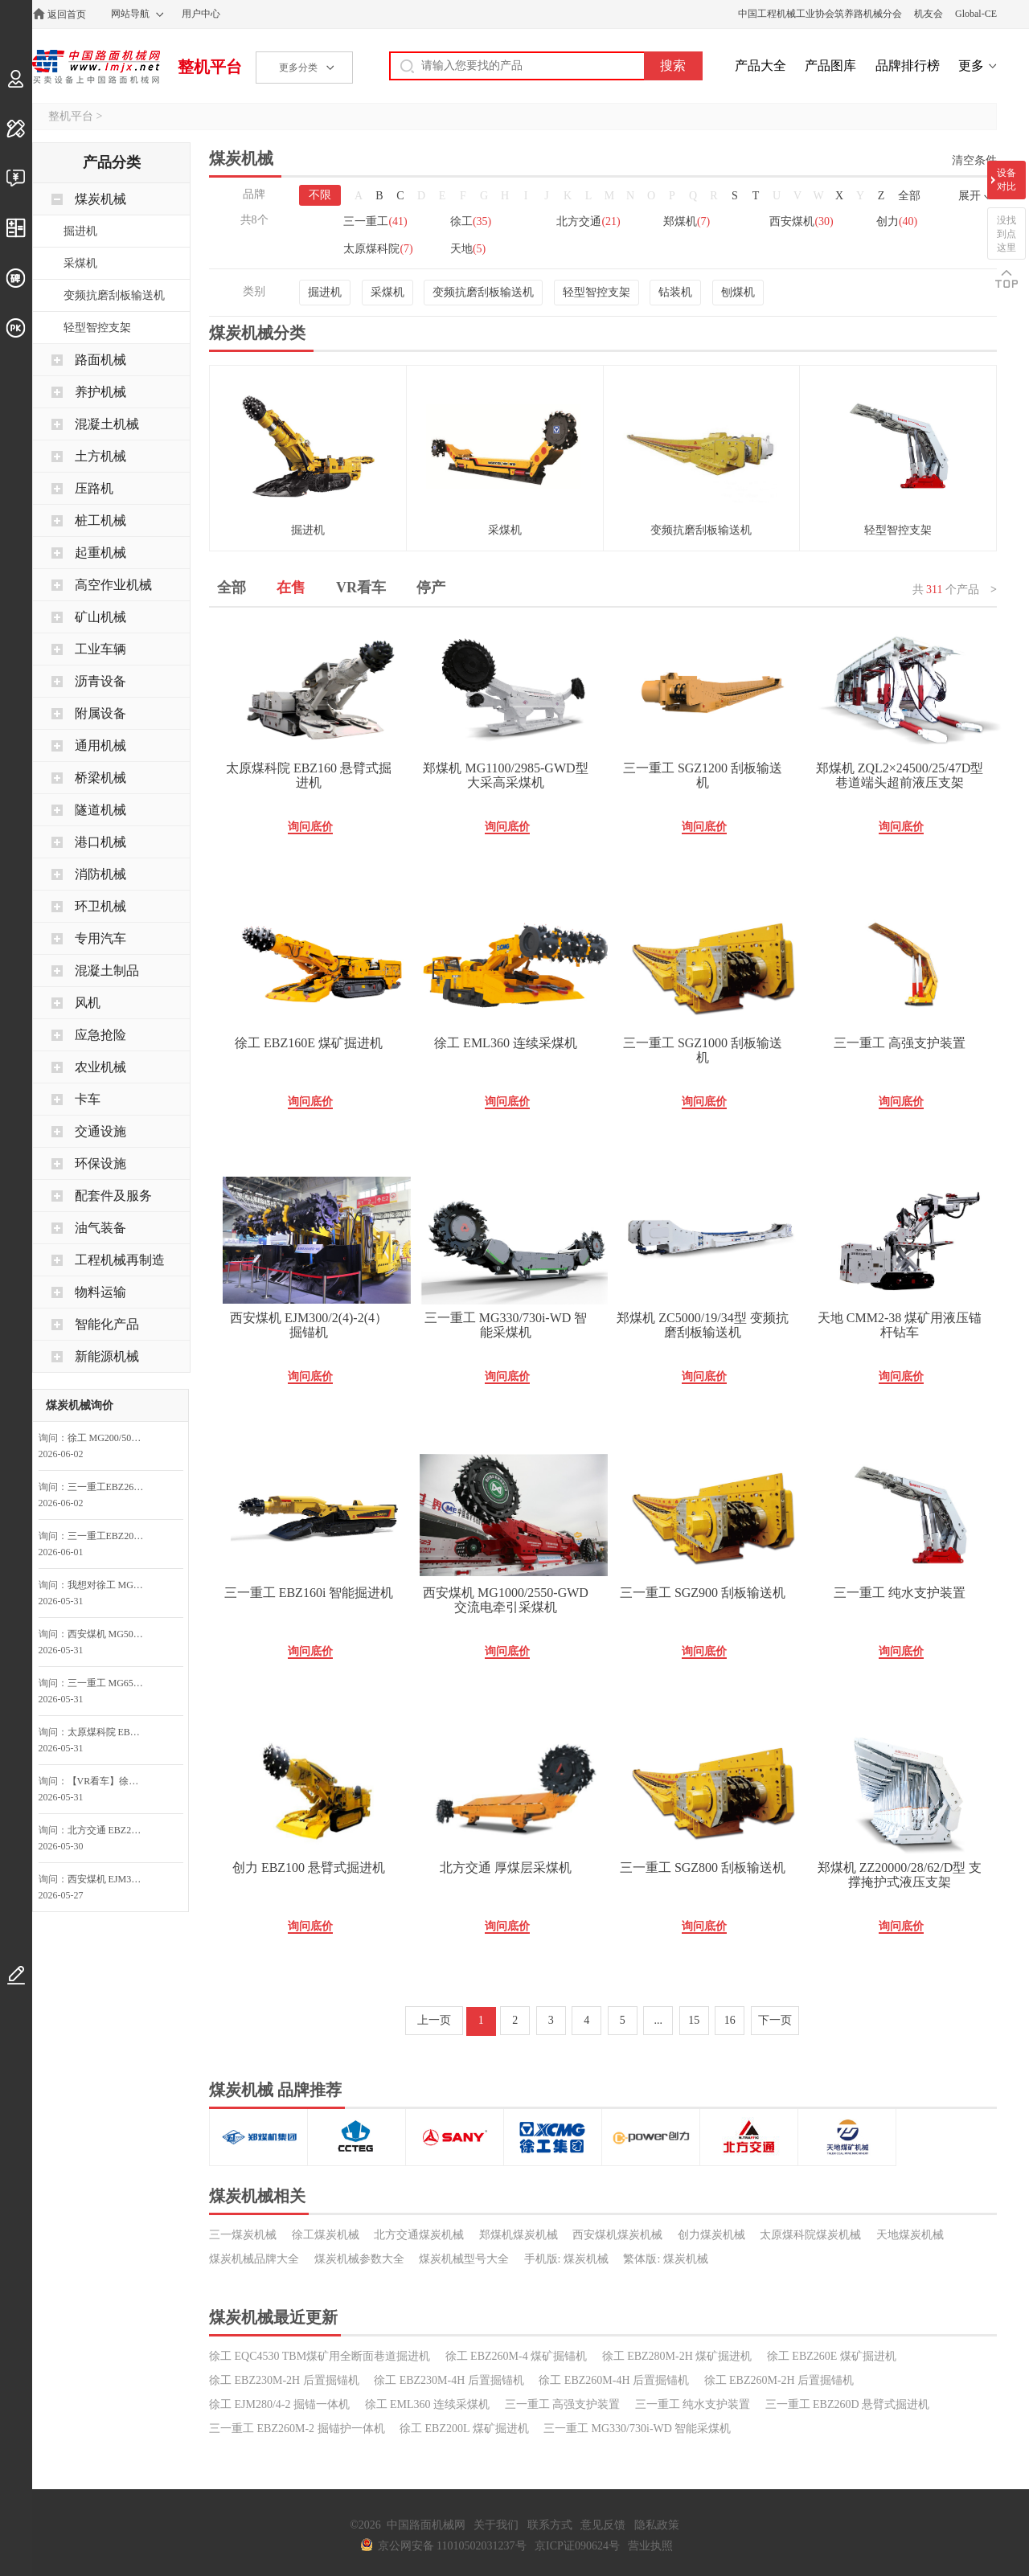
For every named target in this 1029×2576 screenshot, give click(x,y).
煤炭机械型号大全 (464, 2259)
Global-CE (976, 13)
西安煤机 (801, 221)
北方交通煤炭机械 (419, 2235)
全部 (909, 196)
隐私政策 (656, 2525)
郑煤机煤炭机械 (518, 2235)
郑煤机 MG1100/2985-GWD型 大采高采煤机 (505, 775)
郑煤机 (686, 221)
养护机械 (100, 392)
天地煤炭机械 (910, 2235)
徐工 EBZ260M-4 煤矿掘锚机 (516, 2356)
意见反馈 (602, 2525)
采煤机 (387, 292)
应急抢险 (100, 1035)
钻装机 (675, 292)
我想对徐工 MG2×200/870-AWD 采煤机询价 (110, 1585)
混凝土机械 (107, 424)
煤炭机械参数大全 (359, 2259)
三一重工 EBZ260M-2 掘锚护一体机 (297, 2428)
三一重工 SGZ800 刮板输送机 (702, 1867)
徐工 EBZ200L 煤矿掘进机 (464, 2428)
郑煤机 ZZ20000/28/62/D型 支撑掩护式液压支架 (900, 1875)
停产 (430, 587)
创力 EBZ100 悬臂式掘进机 (308, 1867)
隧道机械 (100, 810)
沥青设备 (100, 681)
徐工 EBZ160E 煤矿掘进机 (309, 1043)
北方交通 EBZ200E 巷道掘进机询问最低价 (110, 1830)
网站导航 (130, 13)
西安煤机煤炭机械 (617, 2235)
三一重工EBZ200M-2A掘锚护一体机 (110, 1536)
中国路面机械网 (96, 67)
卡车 (87, 1099)
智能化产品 (107, 1324)
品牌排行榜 (907, 65)
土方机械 (100, 456)
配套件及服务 (113, 1195)
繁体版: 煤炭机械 (665, 2259)
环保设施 (100, 1163)
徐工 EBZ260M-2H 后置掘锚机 (779, 2380)
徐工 (470, 221)
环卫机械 (100, 906)
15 (693, 2020)
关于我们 (496, 2525)
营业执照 (650, 2546)
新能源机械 (107, 1356)
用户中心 (201, 13)
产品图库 (830, 65)
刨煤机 (738, 292)
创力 (896, 221)
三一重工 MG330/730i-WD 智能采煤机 (506, 1325)
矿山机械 (100, 617)
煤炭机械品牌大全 (254, 2259)
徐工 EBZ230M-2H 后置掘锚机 (284, 2380)
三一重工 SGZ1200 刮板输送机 (702, 775)
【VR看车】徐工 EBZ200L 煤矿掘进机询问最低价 (110, 1781)
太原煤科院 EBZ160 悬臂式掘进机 (309, 775)
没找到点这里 (1006, 234)
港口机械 (100, 842)
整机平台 (210, 67)
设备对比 (1006, 179)
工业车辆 (100, 649)
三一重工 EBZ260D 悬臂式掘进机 (847, 2404)
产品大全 (760, 65)
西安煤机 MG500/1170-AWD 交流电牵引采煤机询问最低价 (110, 1634)
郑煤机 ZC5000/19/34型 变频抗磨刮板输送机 (702, 1325)
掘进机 (325, 292)
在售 (291, 587)
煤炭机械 (100, 199)
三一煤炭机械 (243, 2235)
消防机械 (100, 874)
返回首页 (66, 14)
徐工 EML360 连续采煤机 (505, 1043)
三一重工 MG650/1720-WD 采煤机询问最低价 (110, 1683)
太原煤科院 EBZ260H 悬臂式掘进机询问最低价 (110, 1732)
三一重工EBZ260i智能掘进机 (110, 1487)
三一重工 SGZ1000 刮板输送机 (702, 1050)
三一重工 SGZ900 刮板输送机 (702, 1592)
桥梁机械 (100, 777)
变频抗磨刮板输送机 (483, 292)
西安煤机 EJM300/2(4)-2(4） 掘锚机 (308, 1325)
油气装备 (100, 1228)
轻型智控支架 (596, 292)
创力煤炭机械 (711, 2235)
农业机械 (100, 1067)
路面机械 (100, 360)
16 (730, 2020)
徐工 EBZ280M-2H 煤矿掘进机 (677, 2356)
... (658, 2020)
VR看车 (361, 587)
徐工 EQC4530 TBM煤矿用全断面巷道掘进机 (319, 2356)
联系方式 (549, 2525)
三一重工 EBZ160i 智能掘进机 (309, 1592)
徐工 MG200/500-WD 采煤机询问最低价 (110, 1438)
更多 (971, 65)
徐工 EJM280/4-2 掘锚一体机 (279, 2404)
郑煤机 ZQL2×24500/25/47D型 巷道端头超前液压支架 (900, 775)
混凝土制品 (107, 970)
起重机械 (100, 552)
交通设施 (100, 1131)
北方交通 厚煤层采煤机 (506, 1867)
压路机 (94, 488)
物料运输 (100, 1292)
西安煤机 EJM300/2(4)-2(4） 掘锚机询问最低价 (110, 1879)
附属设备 (100, 713)
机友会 (928, 13)
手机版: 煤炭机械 (566, 2259)
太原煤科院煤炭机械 (810, 2235)
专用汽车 (100, 938)
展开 (969, 196)
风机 (87, 1003)
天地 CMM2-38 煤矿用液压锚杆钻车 (900, 1325)
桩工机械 (100, 520)
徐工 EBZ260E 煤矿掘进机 (831, 2356)
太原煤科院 (377, 249)
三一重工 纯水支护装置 (899, 1592)
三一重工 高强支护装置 (899, 1043)
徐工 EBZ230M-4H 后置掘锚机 (449, 2380)
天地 (468, 249)
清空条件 (974, 160)
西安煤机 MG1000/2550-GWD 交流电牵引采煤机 (505, 1600)
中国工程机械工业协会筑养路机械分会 (820, 13)
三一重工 (375, 221)
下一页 (775, 2020)
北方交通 (588, 221)
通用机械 (100, 745)
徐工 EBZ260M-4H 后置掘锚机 (614, 2380)
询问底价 (310, 827)
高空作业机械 (113, 585)
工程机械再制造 (120, 1260)
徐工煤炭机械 (325, 2235)
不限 (320, 195)
